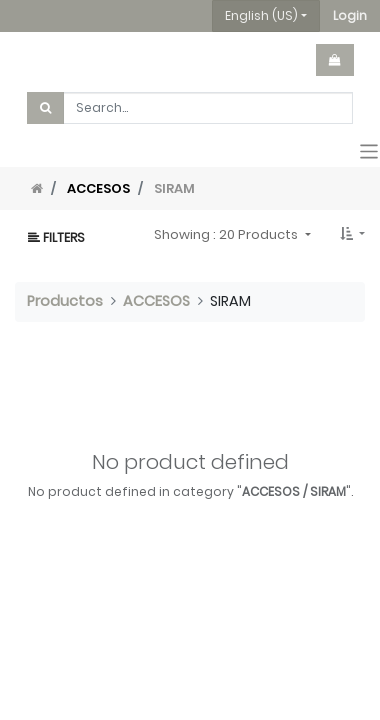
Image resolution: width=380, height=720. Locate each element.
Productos (65, 301)
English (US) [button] (261, 15)
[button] (350, 16)
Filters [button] (56, 237)
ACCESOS (98, 188)
